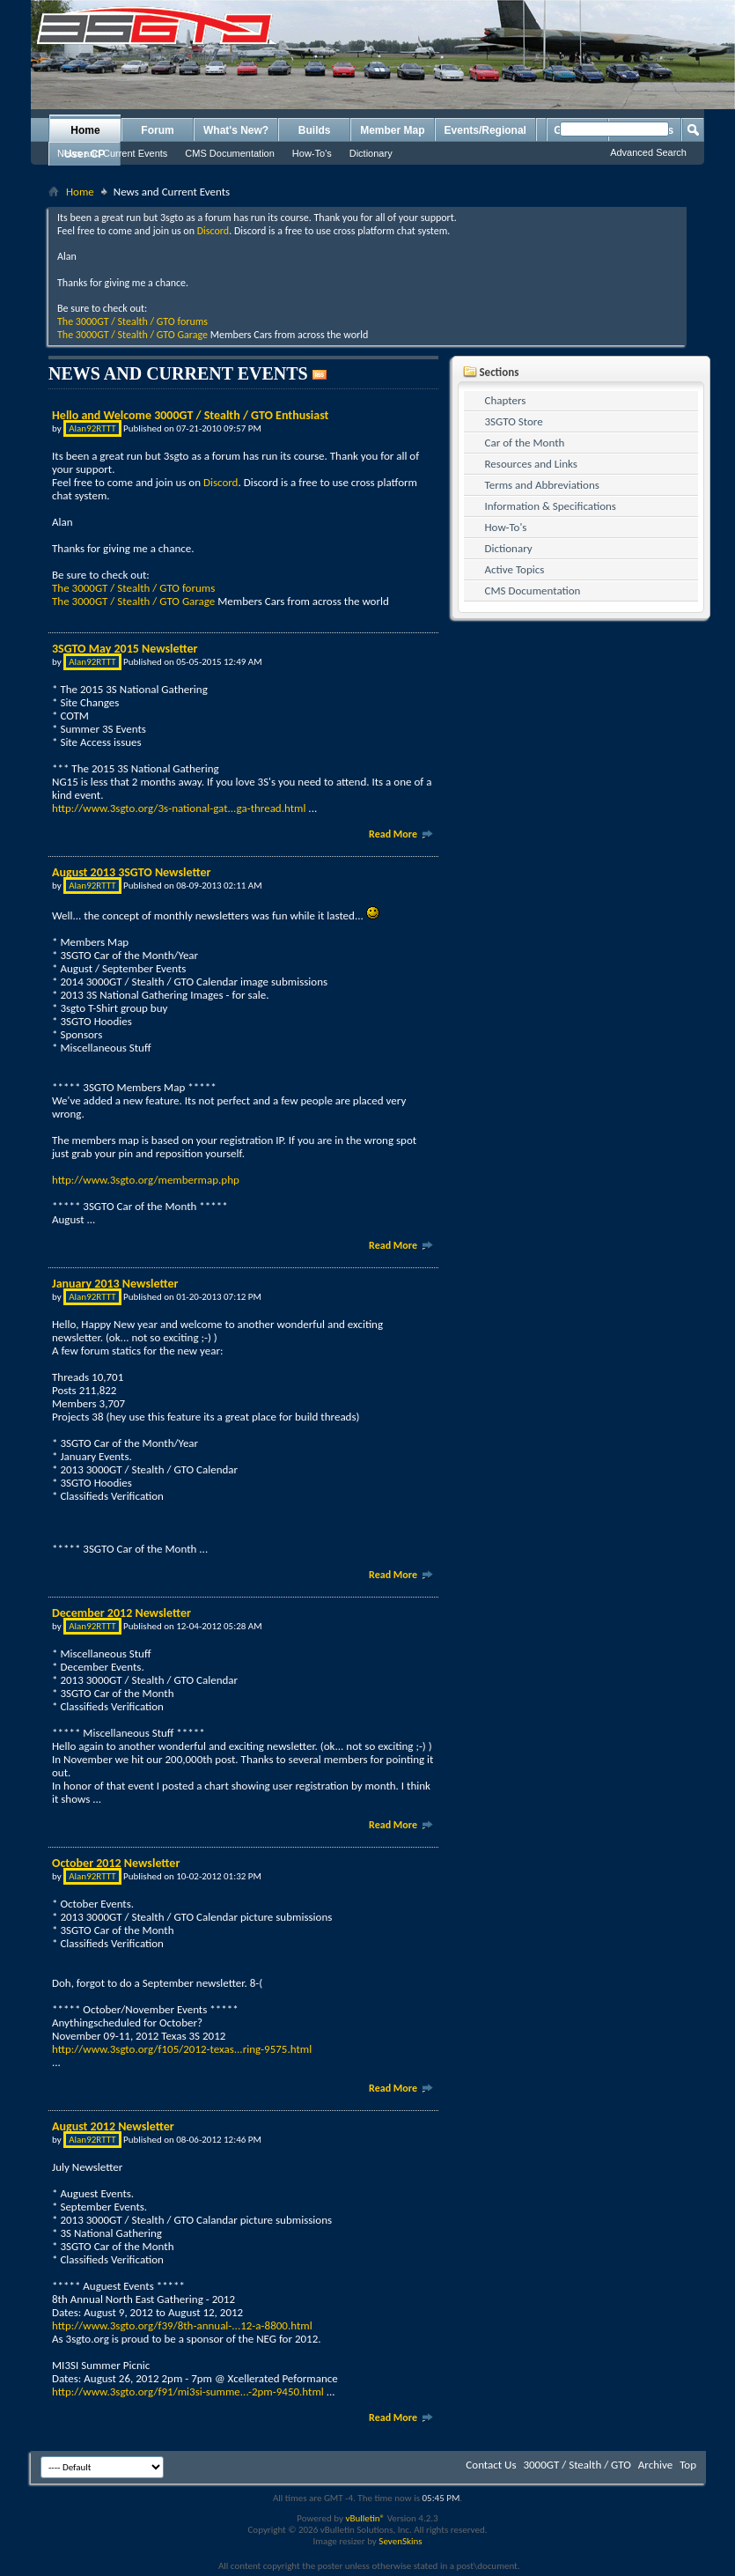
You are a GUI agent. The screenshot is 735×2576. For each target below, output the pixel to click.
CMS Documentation (230, 153)
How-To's (312, 153)
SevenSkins (400, 2541)
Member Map (392, 130)
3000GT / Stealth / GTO (576, 2464)
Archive (655, 2464)
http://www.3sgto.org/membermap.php (145, 1179)
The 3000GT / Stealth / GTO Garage (132, 334)
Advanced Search (648, 152)
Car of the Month (525, 442)
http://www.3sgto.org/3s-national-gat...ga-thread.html (178, 808)
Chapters (505, 400)
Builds (314, 130)
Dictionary (371, 153)
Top (688, 2464)
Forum (157, 130)
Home (84, 130)
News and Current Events (112, 153)
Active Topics (515, 569)
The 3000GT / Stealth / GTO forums (132, 321)
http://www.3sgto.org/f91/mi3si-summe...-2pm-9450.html (188, 2391)
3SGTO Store (514, 421)
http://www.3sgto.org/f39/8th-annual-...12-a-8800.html (182, 2325)
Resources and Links (531, 463)
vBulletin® (365, 2518)
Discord (213, 231)
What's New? (235, 130)
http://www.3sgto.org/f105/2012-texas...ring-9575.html (182, 2049)
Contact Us (491, 2464)
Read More (401, 834)
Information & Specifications (550, 506)
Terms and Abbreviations (542, 484)
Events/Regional (485, 130)
